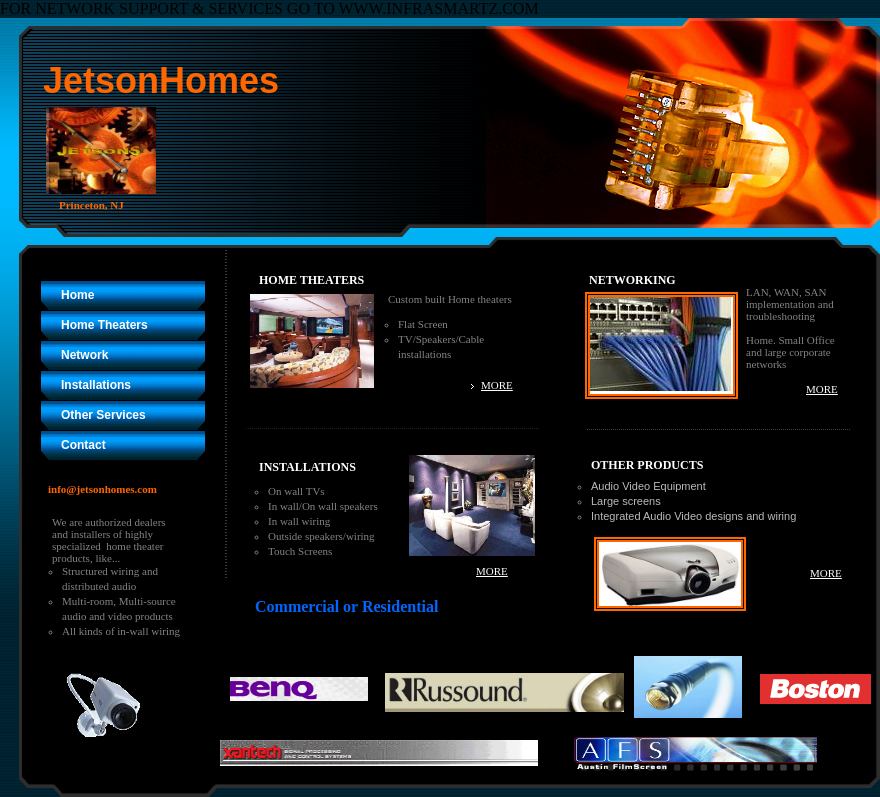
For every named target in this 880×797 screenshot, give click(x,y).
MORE (497, 385)
